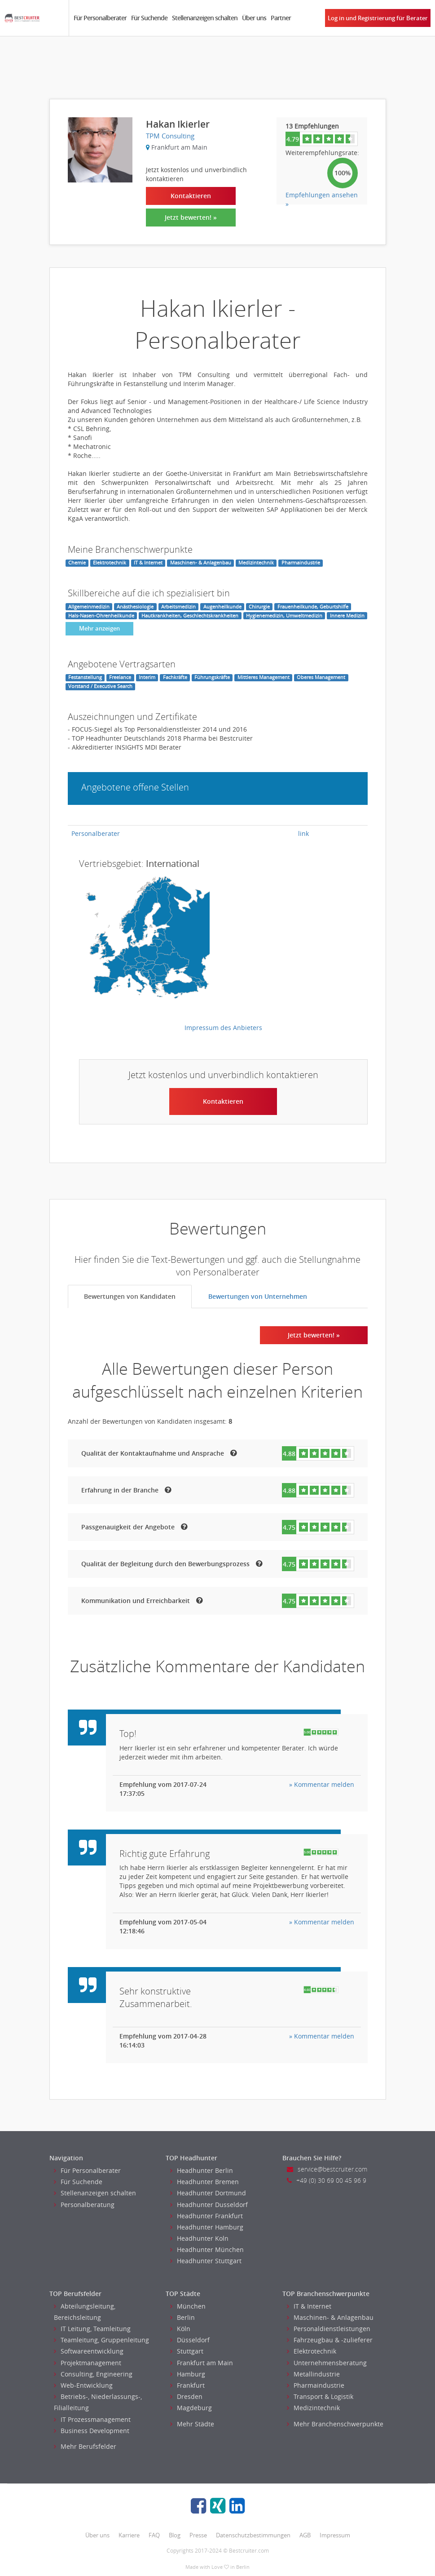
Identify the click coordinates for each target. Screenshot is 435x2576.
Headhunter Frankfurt (206, 2216)
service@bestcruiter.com (327, 2169)
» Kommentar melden (321, 1784)
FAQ (154, 2535)
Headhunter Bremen (204, 2181)
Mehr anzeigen (99, 628)
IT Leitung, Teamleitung (92, 2328)
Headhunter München (207, 2249)
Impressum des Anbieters (223, 1027)
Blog (174, 2535)
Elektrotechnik (311, 2351)
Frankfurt (187, 2385)
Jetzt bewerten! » (191, 217)
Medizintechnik (313, 2407)
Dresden (186, 2396)
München (188, 2306)
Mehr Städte (192, 2424)
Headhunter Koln (199, 2238)
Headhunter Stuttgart (206, 2260)
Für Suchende (149, 17)
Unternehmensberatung (327, 2362)
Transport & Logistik (320, 2396)
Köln (180, 2328)
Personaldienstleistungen (328, 2328)
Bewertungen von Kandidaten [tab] (130, 1296)
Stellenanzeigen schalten (204, 17)
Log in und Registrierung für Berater (378, 18)
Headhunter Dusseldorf (209, 2204)
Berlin (182, 2317)
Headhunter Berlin (201, 2170)
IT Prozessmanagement (92, 2419)
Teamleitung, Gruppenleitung (101, 2340)
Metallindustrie (313, 2374)
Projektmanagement (87, 2362)
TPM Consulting (170, 135)
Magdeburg (191, 2407)
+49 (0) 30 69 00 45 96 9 (326, 2180)
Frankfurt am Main (201, 2362)
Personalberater (95, 833)
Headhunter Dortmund (208, 2193)
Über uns (254, 17)
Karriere (129, 2535)
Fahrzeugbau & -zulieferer (330, 2340)
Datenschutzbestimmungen (253, 2535)
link (303, 833)
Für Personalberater (100, 17)
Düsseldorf (190, 2340)
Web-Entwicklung (83, 2385)
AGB (305, 2535)
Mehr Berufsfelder (85, 2446)
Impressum (335, 2535)
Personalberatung (84, 2204)
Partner (281, 17)
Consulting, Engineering (93, 2374)
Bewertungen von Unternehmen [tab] (257, 1296)
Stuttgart (186, 2351)
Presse (198, 2535)
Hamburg (187, 2374)
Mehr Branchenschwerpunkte (335, 2424)
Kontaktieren (191, 195)
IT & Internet (309, 2306)
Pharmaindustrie (315, 2385)
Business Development (91, 2430)
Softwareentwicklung (88, 2351)
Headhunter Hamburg (206, 2227)
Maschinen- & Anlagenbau (330, 2317)
